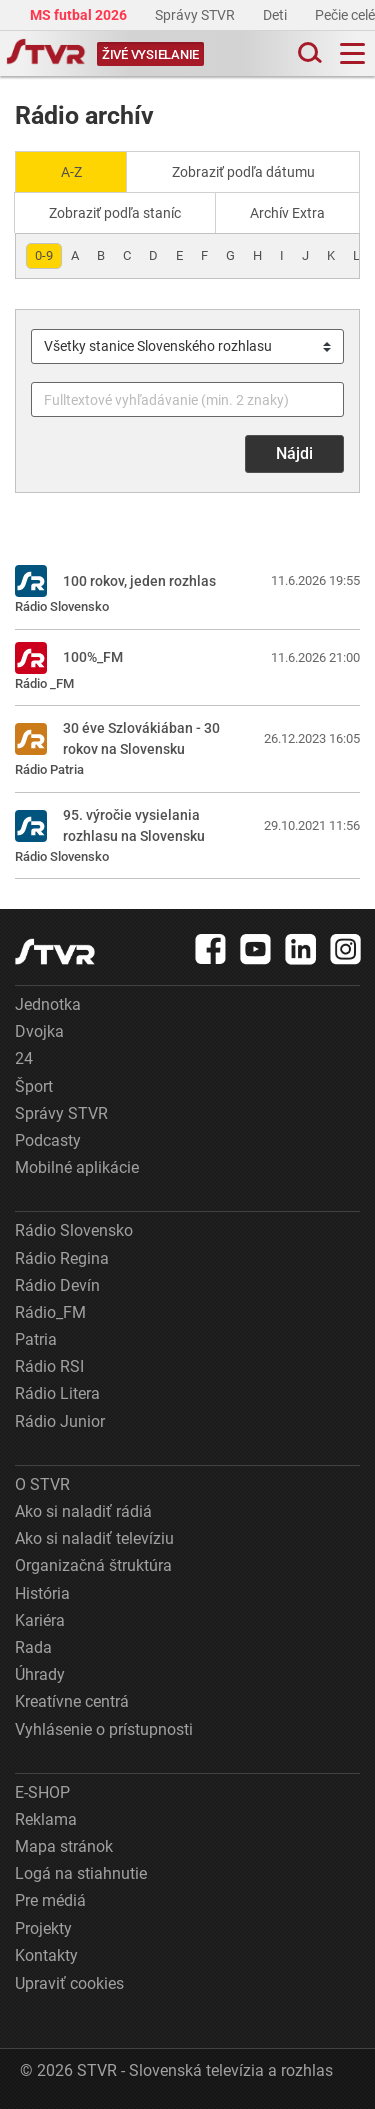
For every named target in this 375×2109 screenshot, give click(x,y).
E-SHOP (42, 1792)
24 (24, 1058)
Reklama (46, 1819)
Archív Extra (287, 213)
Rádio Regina (62, 1258)
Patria (36, 1339)
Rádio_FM (50, 1312)
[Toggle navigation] (352, 53)
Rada (33, 1647)
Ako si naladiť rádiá (83, 1511)
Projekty (43, 1928)
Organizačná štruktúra (93, 1565)
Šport (34, 1086)
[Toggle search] (308, 53)
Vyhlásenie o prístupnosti (104, 1729)
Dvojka (39, 1031)
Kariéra (40, 1620)
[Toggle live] (150, 53)
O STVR (42, 1484)
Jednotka (48, 1004)
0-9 (44, 255)
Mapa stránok (64, 1846)
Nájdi (294, 453)
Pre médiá (50, 1900)
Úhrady (40, 1674)
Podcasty (48, 1140)
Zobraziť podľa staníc (115, 213)
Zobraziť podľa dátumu (243, 172)
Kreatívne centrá (72, 1701)
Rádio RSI (49, 1366)
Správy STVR (196, 15)
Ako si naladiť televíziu (94, 1538)
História (42, 1593)
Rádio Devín (57, 1285)
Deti (276, 15)
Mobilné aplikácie (77, 1167)
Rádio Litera (57, 1393)
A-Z (71, 172)
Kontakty (46, 1955)
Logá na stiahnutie (81, 1873)
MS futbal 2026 (80, 15)
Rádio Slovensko (74, 1230)
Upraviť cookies (69, 1983)
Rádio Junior (60, 1421)
